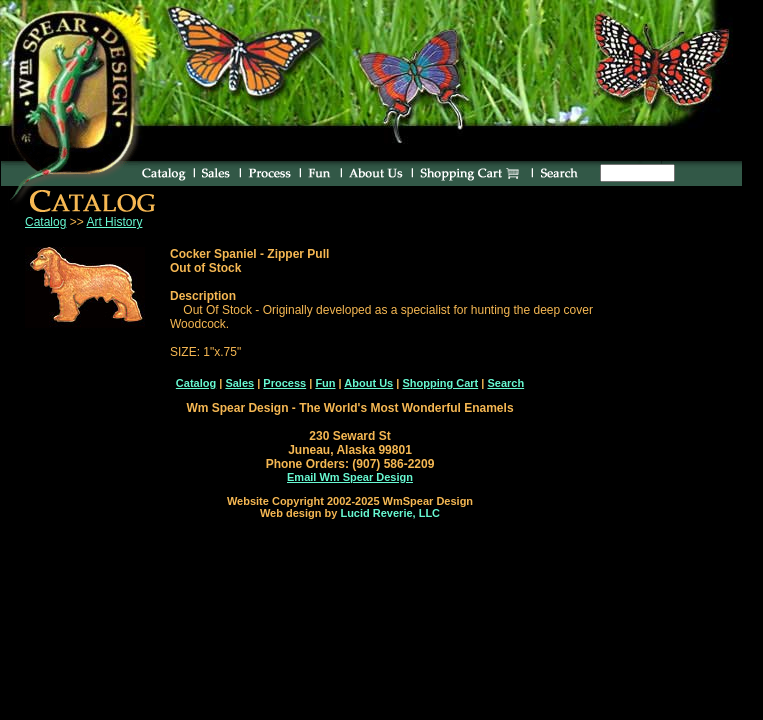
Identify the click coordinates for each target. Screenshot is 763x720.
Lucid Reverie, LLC (390, 513)
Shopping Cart (440, 383)
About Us (368, 383)
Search (505, 383)
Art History (114, 222)
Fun (325, 383)
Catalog (45, 222)
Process (284, 383)
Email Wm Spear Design (350, 477)
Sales (239, 383)
